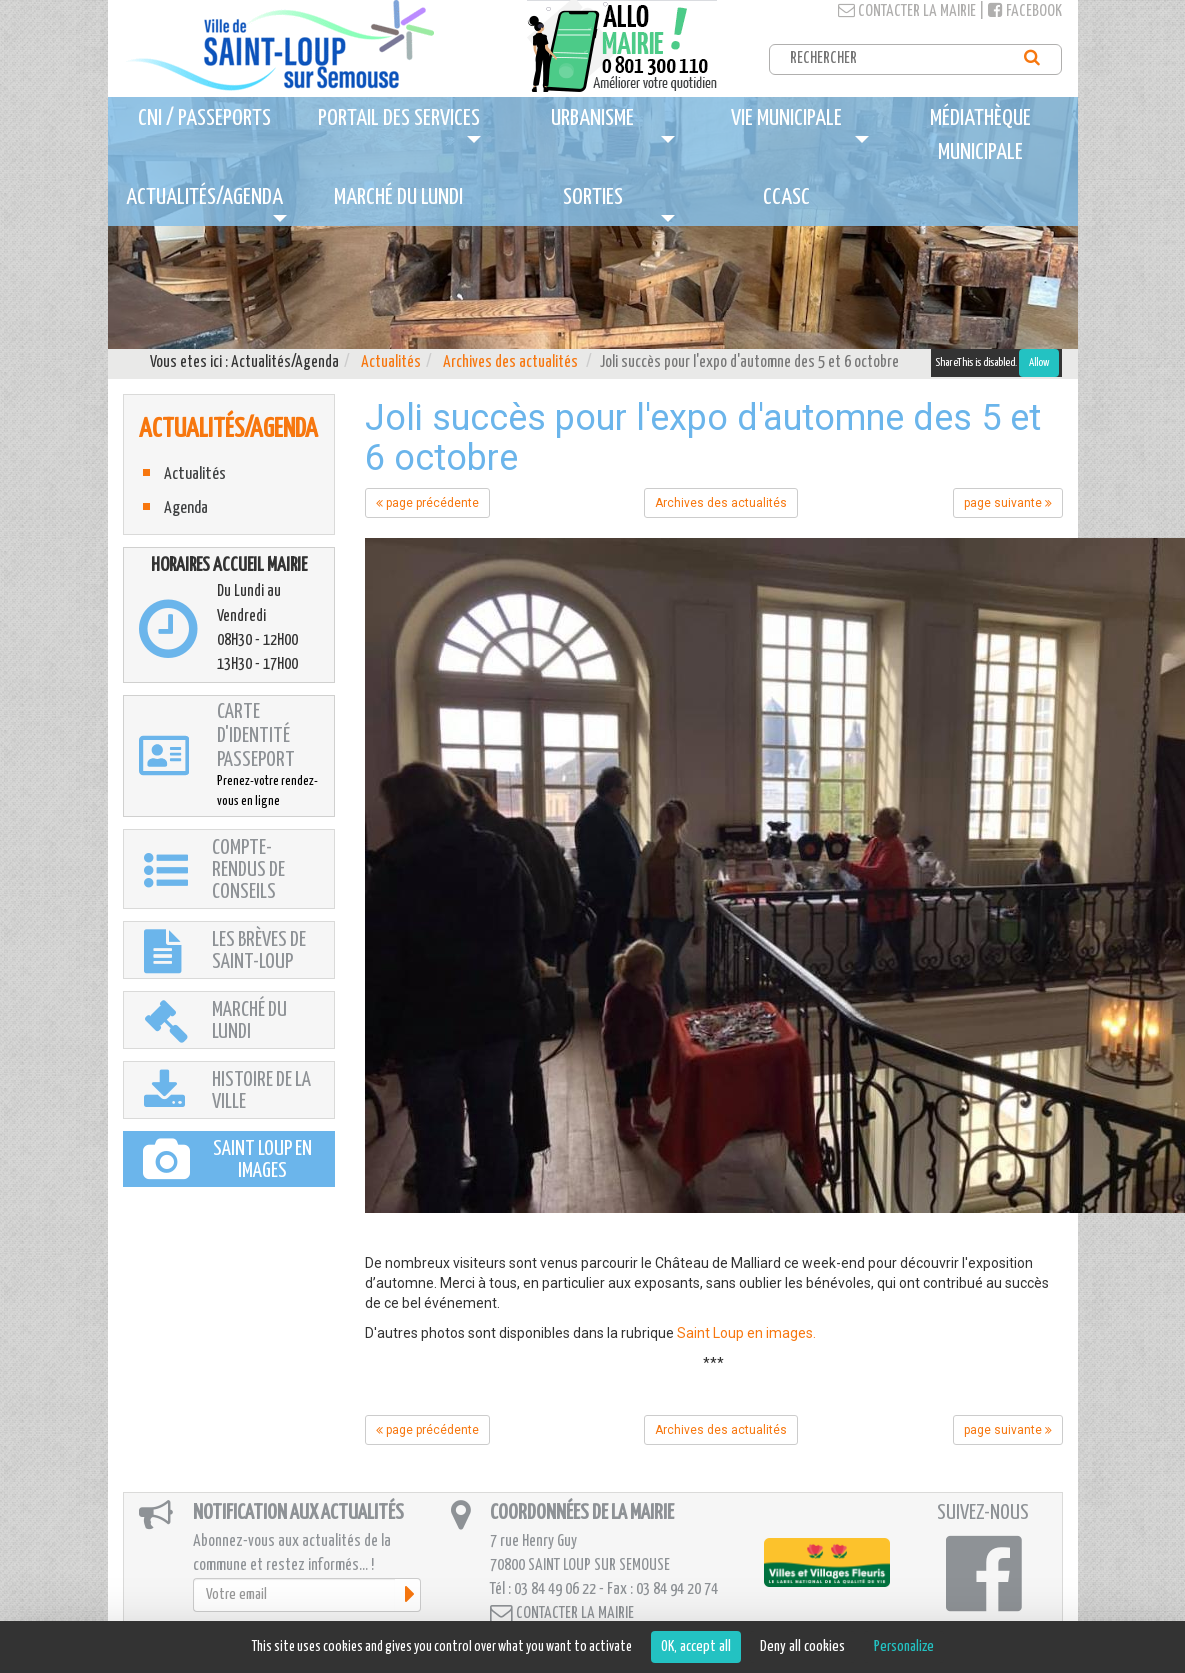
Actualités (391, 362)
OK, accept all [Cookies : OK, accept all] (696, 1646)
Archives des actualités (510, 362)
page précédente (427, 503)
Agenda (186, 508)
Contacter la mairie (907, 11)
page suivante (1008, 503)
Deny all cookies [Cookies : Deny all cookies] (802, 1646)
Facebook (1025, 11)
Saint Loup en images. (746, 1333)
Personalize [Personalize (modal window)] (904, 1646)
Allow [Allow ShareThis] (1039, 362)
